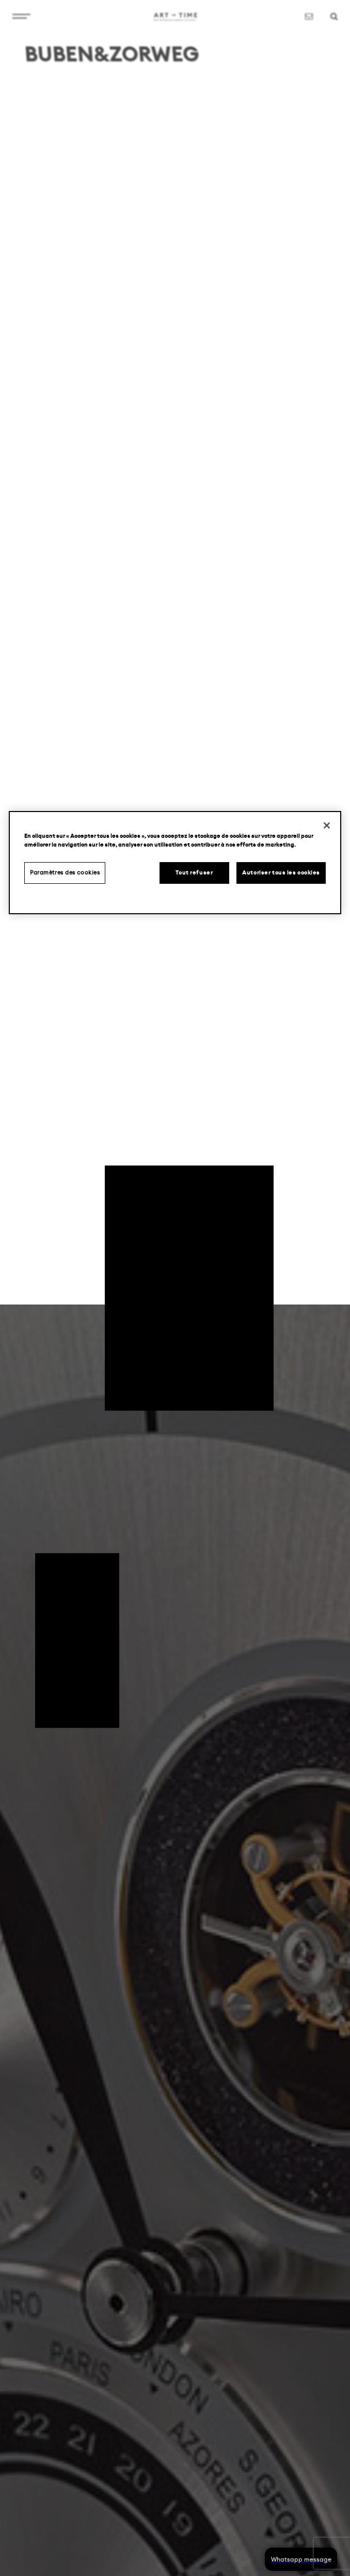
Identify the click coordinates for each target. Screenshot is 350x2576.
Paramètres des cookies (65, 873)
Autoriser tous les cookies (281, 873)
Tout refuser (194, 873)
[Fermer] (326, 825)
